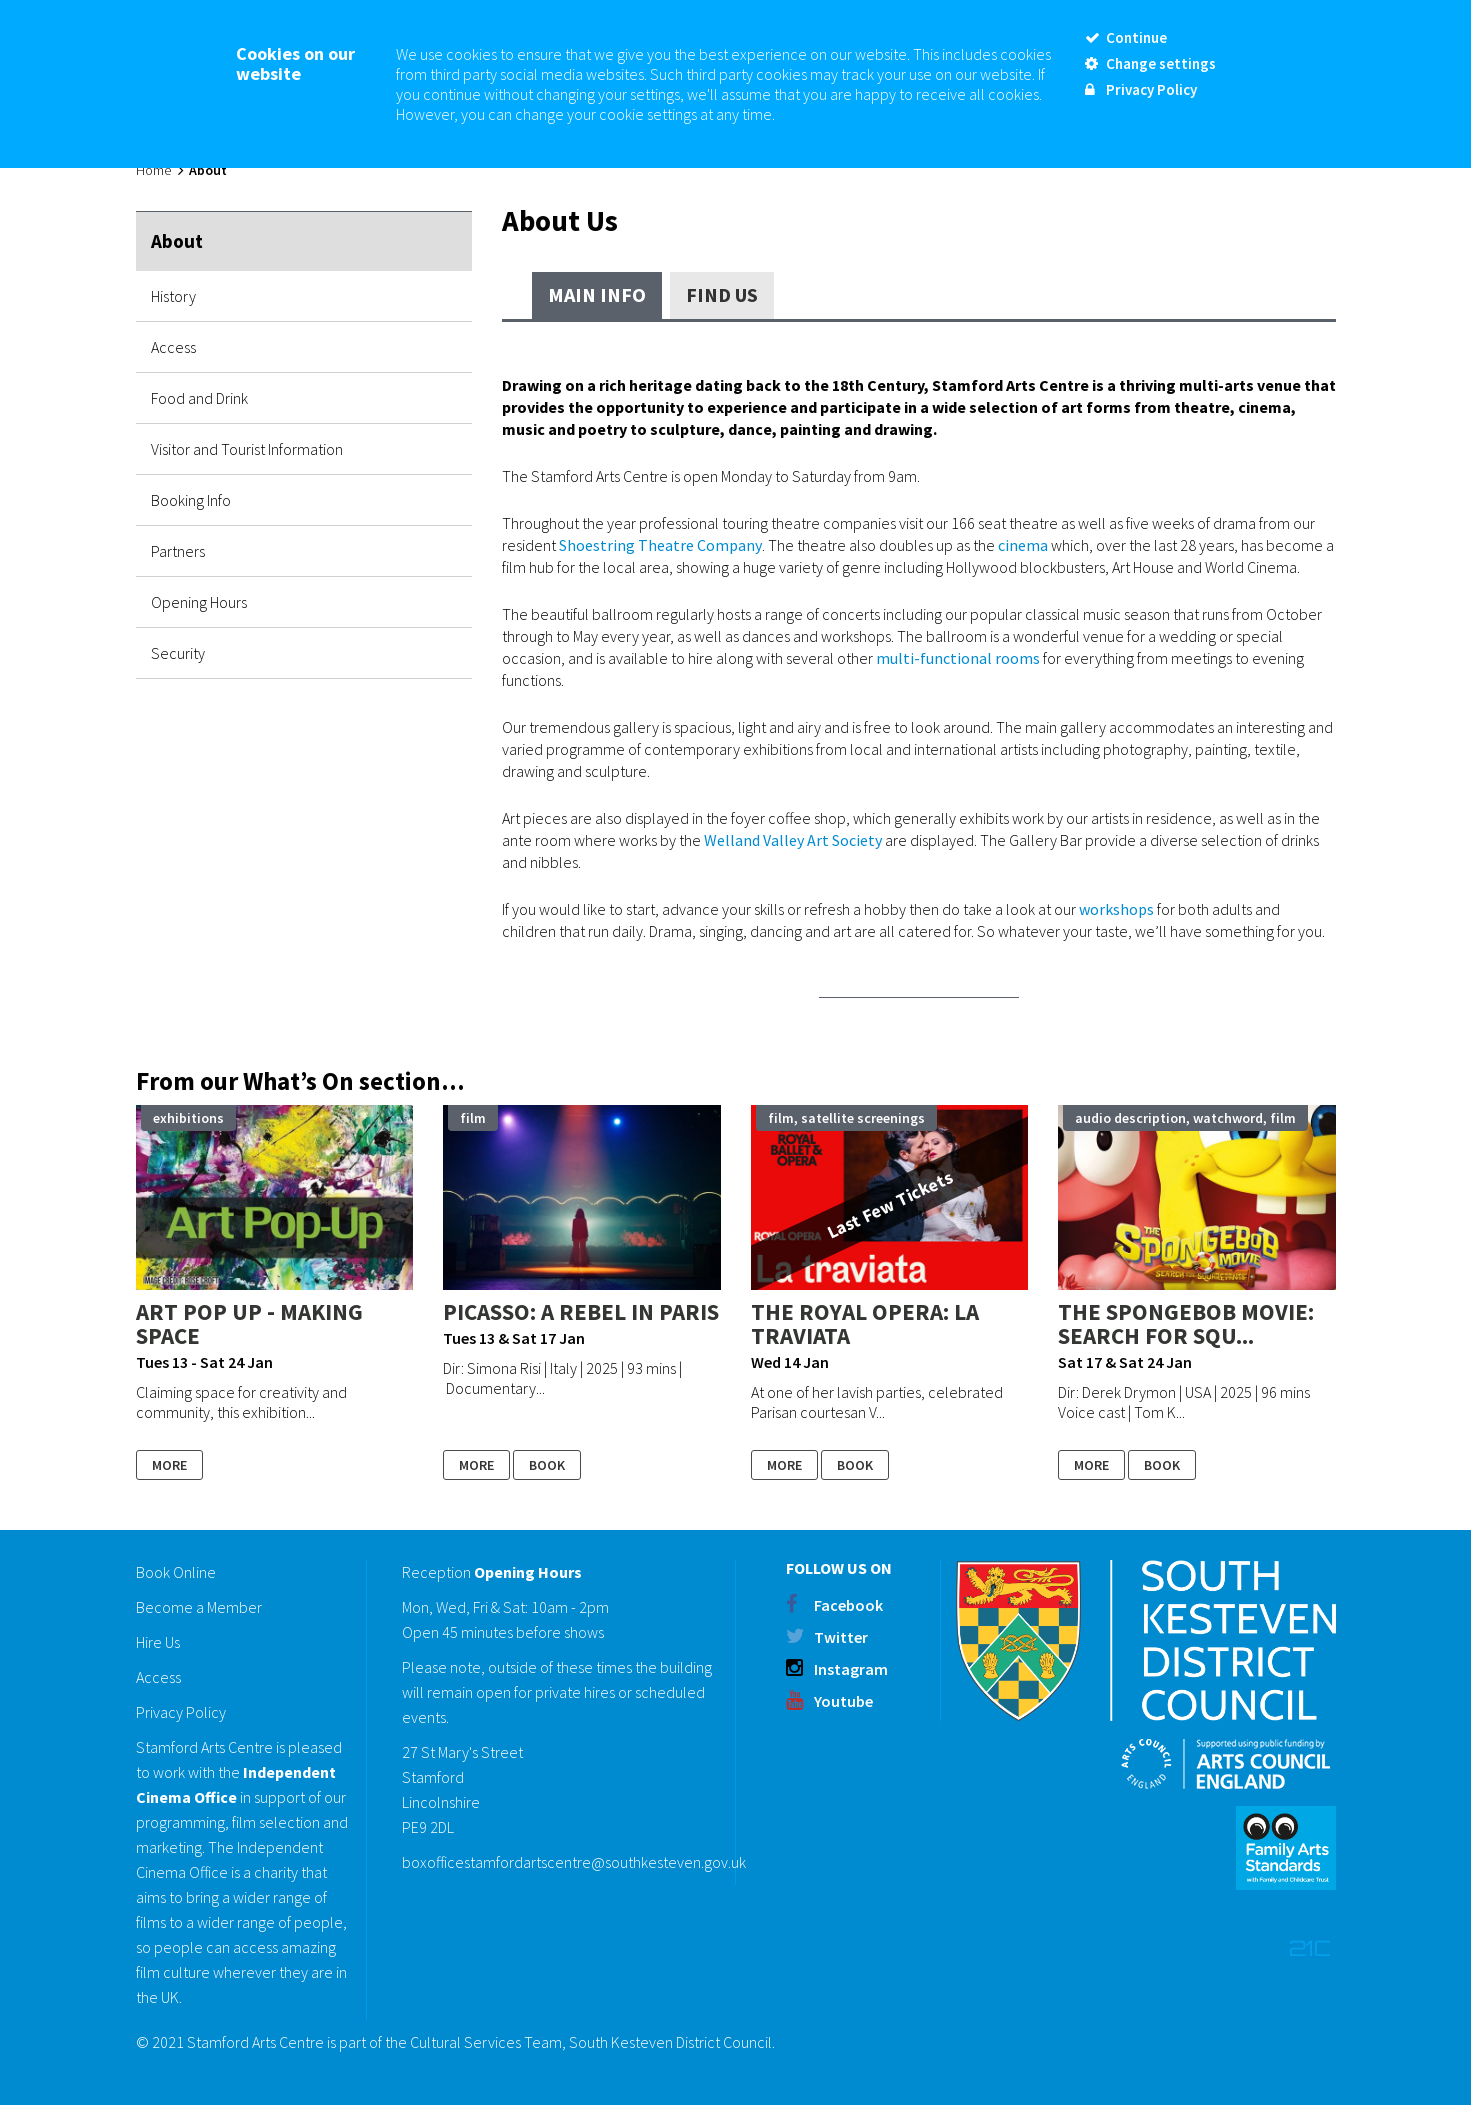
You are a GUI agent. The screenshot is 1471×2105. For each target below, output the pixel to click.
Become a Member (199, 1607)
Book (547, 1465)
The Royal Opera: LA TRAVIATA (865, 1323)
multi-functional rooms (958, 658)
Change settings (1150, 63)
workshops (1116, 909)
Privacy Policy (181, 1712)
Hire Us (158, 1642)
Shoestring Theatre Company (660, 545)
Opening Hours (199, 602)
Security (178, 653)
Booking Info (191, 500)
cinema (1023, 545)
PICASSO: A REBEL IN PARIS (581, 1311)
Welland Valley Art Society (793, 840)
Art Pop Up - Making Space (249, 1323)
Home (153, 170)
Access (173, 347)
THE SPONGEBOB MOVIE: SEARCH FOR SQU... (1186, 1323)
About (177, 241)
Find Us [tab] (722, 294)
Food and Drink (199, 398)
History (173, 296)
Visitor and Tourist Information (247, 449)
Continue (1126, 37)
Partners (178, 551)
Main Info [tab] (597, 294)
